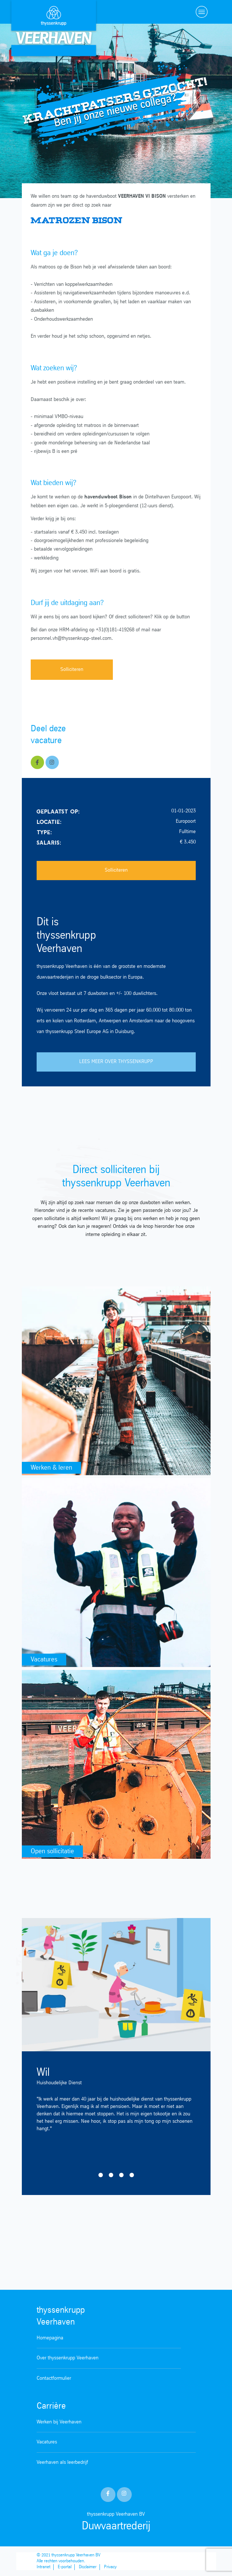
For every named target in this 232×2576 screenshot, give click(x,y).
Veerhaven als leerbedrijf (62, 2462)
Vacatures (47, 2442)
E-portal (64, 2567)
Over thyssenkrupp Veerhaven (67, 2358)
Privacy (110, 2567)
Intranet (43, 2567)
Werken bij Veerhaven (59, 2422)
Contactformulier (54, 2378)
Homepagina (50, 2338)
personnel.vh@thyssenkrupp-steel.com (71, 638)
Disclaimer (88, 2567)
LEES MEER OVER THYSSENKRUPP (116, 1061)
